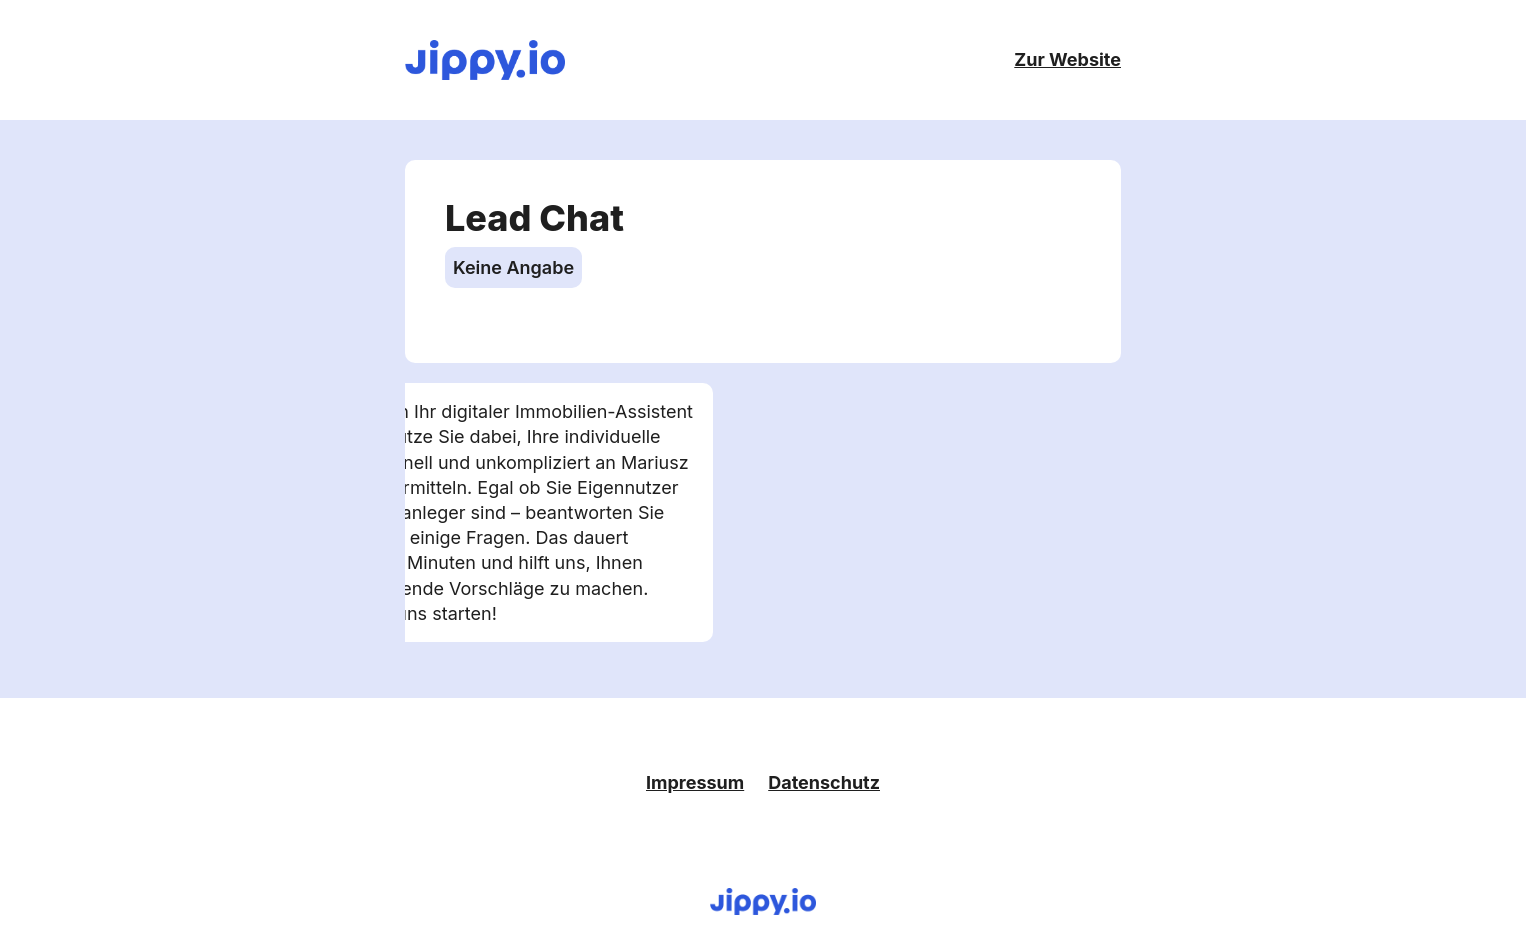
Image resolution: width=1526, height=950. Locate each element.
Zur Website (1067, 60)
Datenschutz (824, 783)
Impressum (695, 783)
